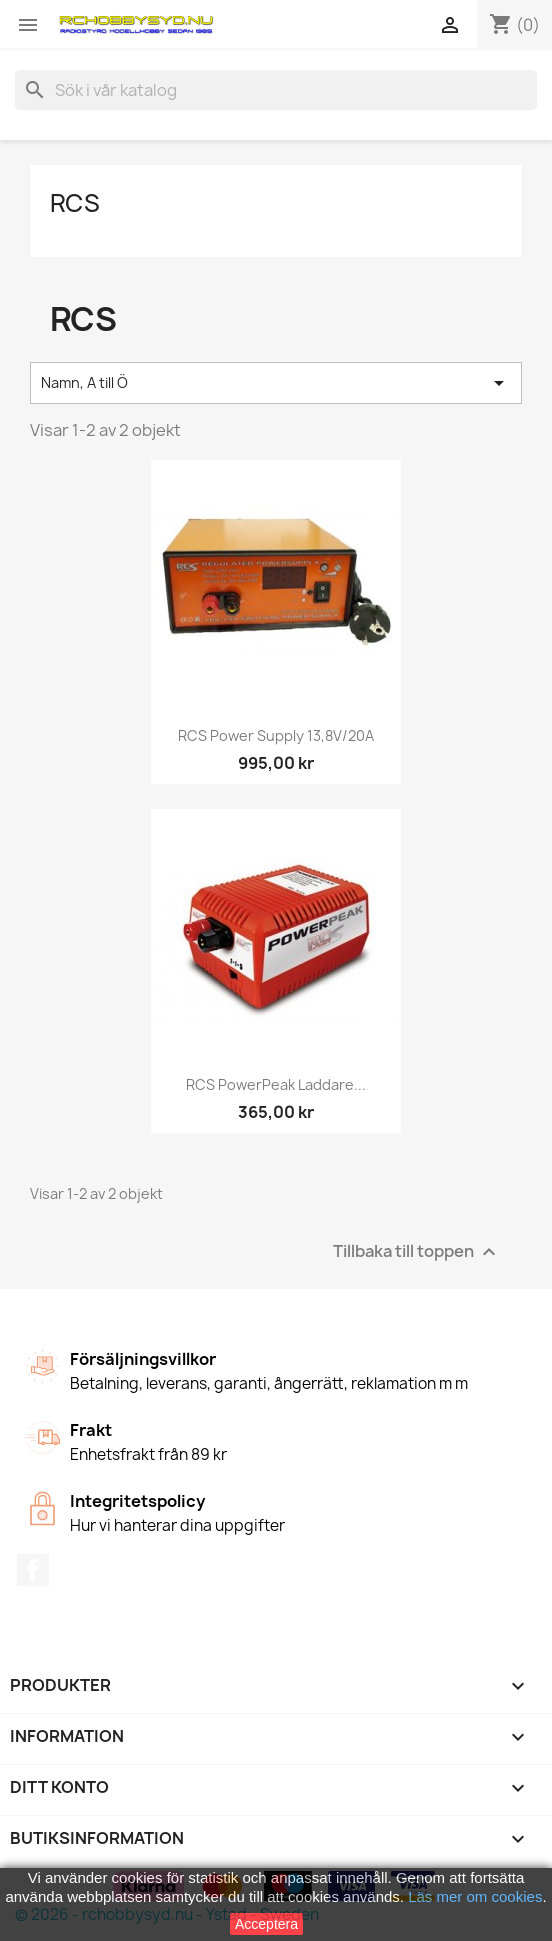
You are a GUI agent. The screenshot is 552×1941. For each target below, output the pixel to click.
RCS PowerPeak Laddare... (276, 1084)
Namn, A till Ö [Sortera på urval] (276, 383)
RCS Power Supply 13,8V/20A (276, 735)
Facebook (33, 1570)
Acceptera (266, 1924)
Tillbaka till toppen (417, 1251)
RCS (75, 203)
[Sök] (276, 90)
